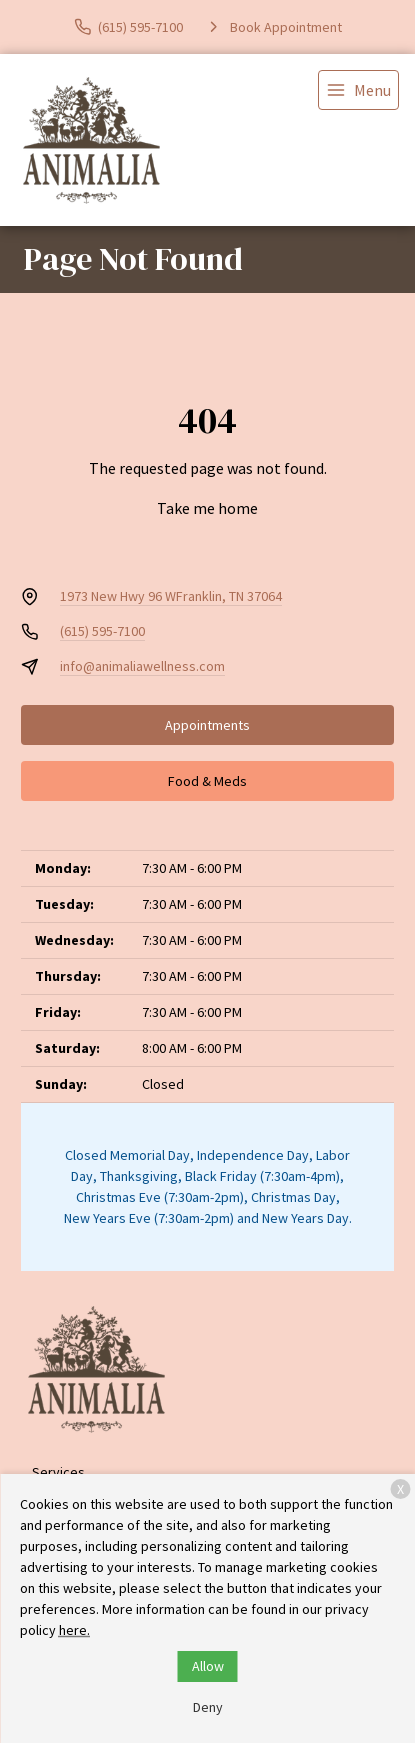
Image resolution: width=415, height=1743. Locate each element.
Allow (208, 1666)
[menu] (358, 90)
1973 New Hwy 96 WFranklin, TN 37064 (171, 596)
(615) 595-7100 (102, 631)
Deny (208, 1707)
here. (74, 1630)
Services (58, 1472)
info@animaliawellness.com (142, 666)
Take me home (207, 508)
